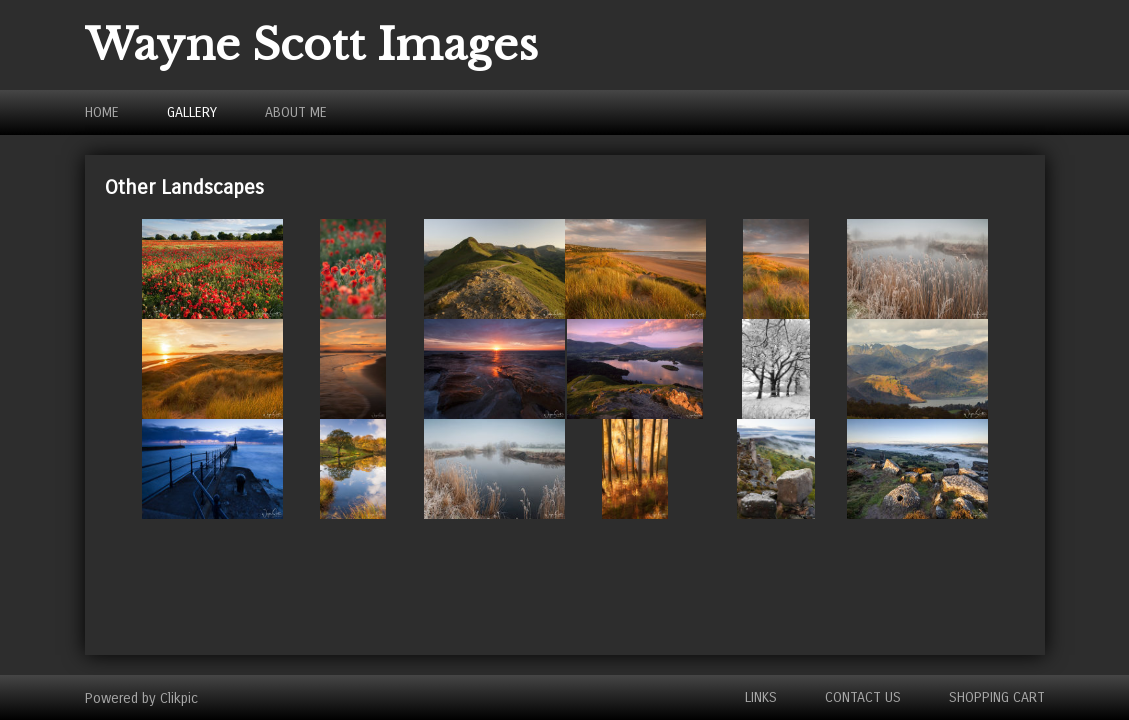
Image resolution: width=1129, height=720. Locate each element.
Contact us (863, 697)
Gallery (192, 112)
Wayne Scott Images (311, 45)
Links (761, 697)
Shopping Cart (997, 697)
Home (102, 112)
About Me (296, 112)
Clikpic (179, 697)
